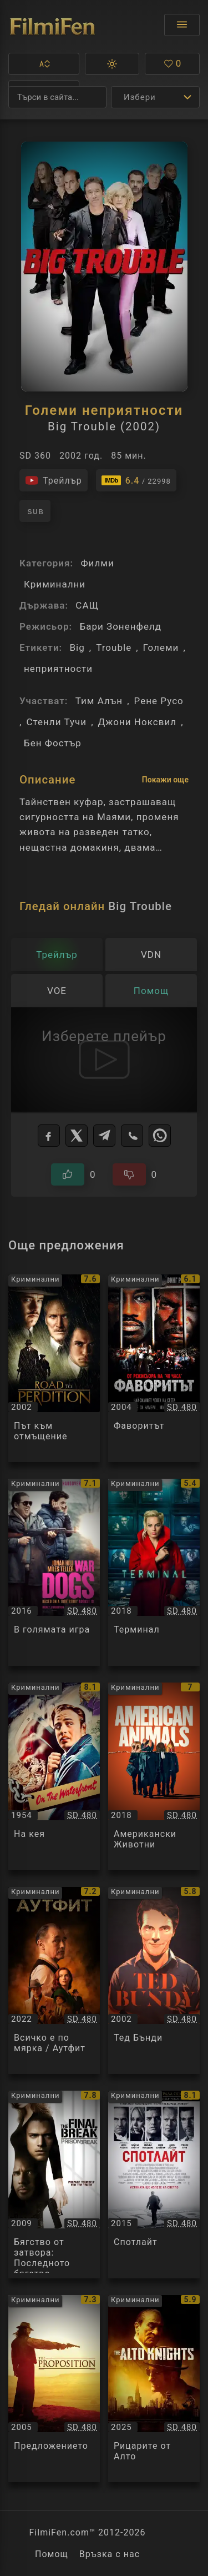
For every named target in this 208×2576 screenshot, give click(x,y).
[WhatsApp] (160, 1135)
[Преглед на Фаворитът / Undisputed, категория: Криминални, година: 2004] (154, 1368)
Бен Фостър (53, 743)
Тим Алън (99, 700)
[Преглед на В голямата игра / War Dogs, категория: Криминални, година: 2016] (54, 1572)
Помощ (51, 2554)
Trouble (113, 647)
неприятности (58, 668)
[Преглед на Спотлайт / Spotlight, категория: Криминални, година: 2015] (154, 2184)
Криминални (54, 584)
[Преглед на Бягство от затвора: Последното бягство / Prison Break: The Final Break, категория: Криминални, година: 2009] (54, 2184)
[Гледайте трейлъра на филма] (53, 480)
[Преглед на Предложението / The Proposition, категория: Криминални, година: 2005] (54, 2389)
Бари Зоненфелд (120, 626)
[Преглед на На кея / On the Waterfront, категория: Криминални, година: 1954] (54, 1776)
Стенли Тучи (56, 721)
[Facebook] (49, 1135)
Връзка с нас (109, 2554)
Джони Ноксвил (137, 721)
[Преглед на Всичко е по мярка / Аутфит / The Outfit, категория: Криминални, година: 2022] (54, 1981)
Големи (161, 647)
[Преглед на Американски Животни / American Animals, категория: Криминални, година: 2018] (154, 1776)
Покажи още (165, 779)
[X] (76, 1135)
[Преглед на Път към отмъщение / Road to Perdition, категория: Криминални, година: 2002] (54, 1368)
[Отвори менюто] (182, 25)
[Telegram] (104, 1135)
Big (76, 647)
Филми (97, 563)
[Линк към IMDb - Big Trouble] (136, 480)
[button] (43, 64)
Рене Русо (159, 700)
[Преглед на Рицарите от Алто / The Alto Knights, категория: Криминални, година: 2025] (154, 2389)
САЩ (87, 605)
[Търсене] (57, 97)
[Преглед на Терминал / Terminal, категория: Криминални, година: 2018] (154, 1572)
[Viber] (132, 1135)
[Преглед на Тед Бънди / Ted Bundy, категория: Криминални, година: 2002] (154, 1981)
